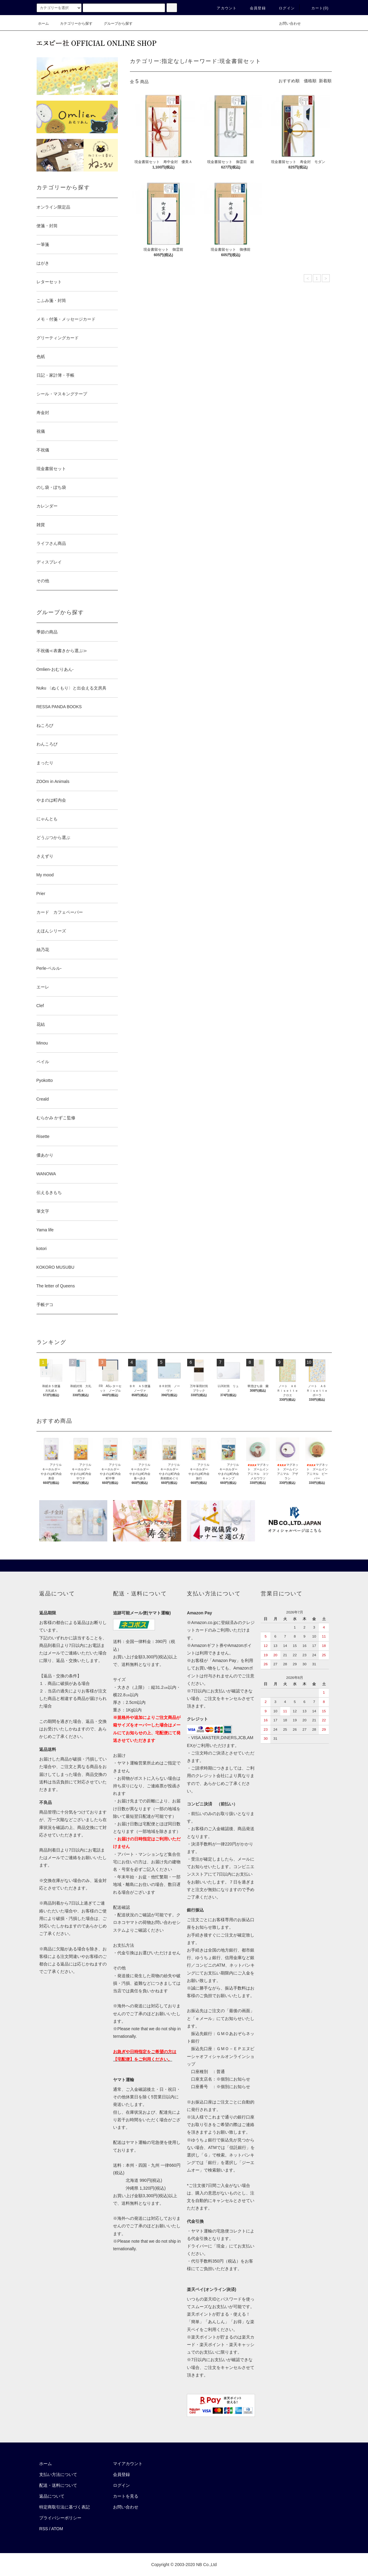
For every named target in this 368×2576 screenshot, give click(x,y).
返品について (51, 2496)
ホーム (43, 23)
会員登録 (254, 8)
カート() (316, 8)
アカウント (223, 8)
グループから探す (114, 23)
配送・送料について (58, 2485)
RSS (43, 2528)
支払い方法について (58, 2474)
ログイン (283, 8)
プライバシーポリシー (60, 2517)
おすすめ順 (289, 80)
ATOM (57, 2528)
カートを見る (125, 2496)
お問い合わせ (286, 23)
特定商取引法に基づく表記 (64, 2507)
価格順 (310, 80)
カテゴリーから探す (73, 23)
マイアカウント (128, 2463)
